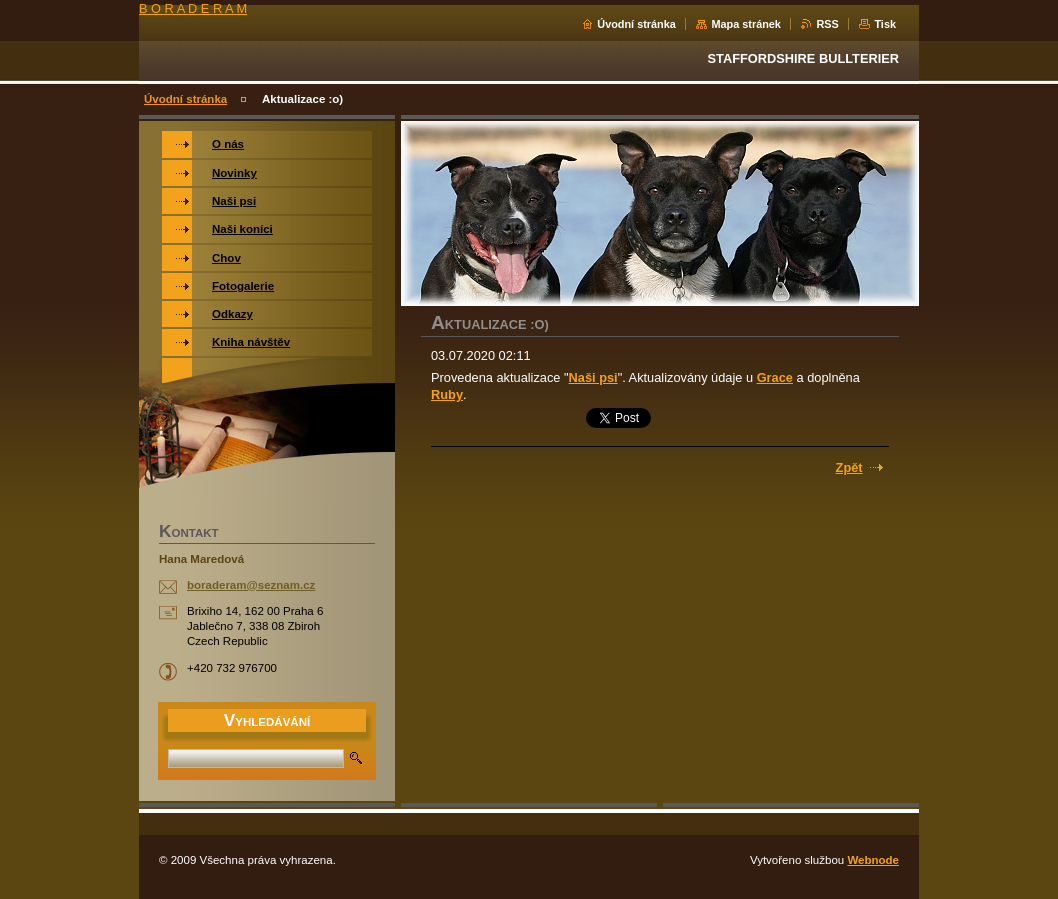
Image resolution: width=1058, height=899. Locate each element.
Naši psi (593, 377)
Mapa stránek (746, 24)
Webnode (873, 860)
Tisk (885, 24)
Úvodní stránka (636, 24)
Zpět (849, 467)
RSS (827, 24)
